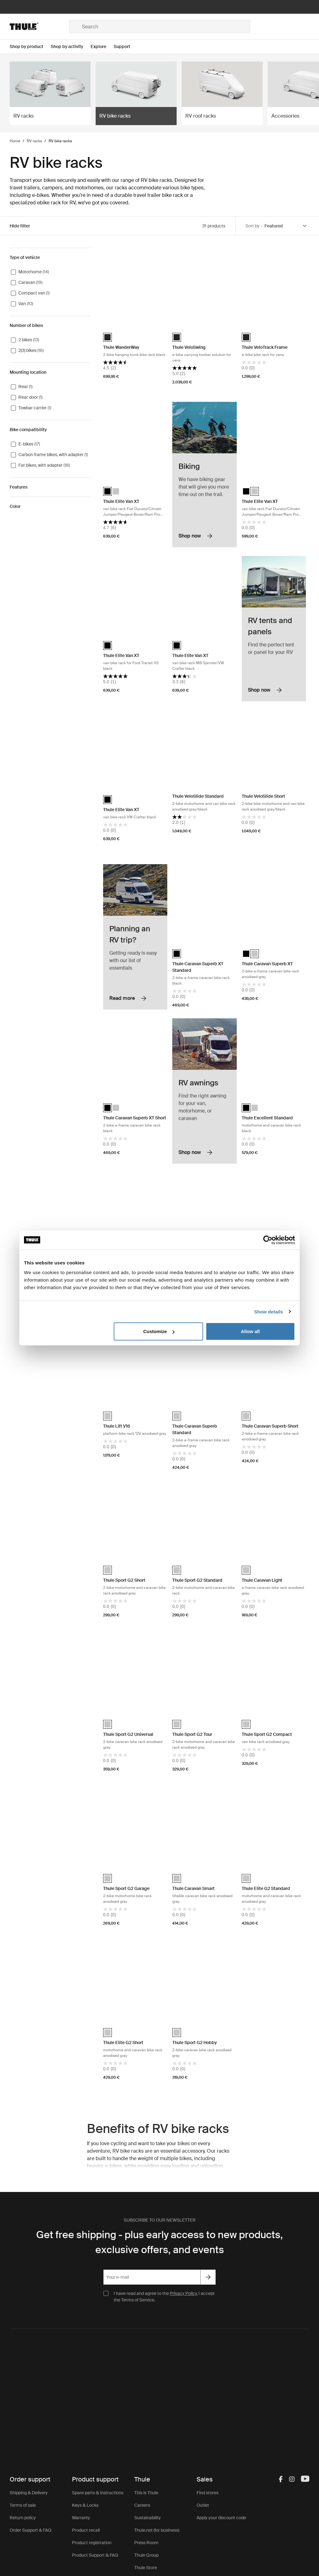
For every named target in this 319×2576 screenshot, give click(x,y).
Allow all (250, 1331)
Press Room (146, 2542)
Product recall (86, 2530)
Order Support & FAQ (30, 2530)
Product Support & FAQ (95, 2555)
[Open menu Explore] (102, 47)
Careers (142, 2505)
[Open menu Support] (126, 47)
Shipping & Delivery (29, 2493)
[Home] (39, 26)
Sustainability (147, 2517)
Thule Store (145, 2567)
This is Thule (146, 2493)
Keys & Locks (85, 2505)
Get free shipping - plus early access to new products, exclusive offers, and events (159, 2242)
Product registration (92, 2542)
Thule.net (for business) (156, 2530)
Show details (268, 1311)
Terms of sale (23, 2505)
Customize (158, 1331)
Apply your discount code (221, 2517)
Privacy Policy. (184, 2293)
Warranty (81, 2517)
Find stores (207, 2493)
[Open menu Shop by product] (30, 47)
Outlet (203, 2505)
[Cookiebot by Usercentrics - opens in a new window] (267, 1239)
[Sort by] (286, 226)
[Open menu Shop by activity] (71, 47)
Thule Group (146, 2555)
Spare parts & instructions (97, 2493)
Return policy (23, 2517)
